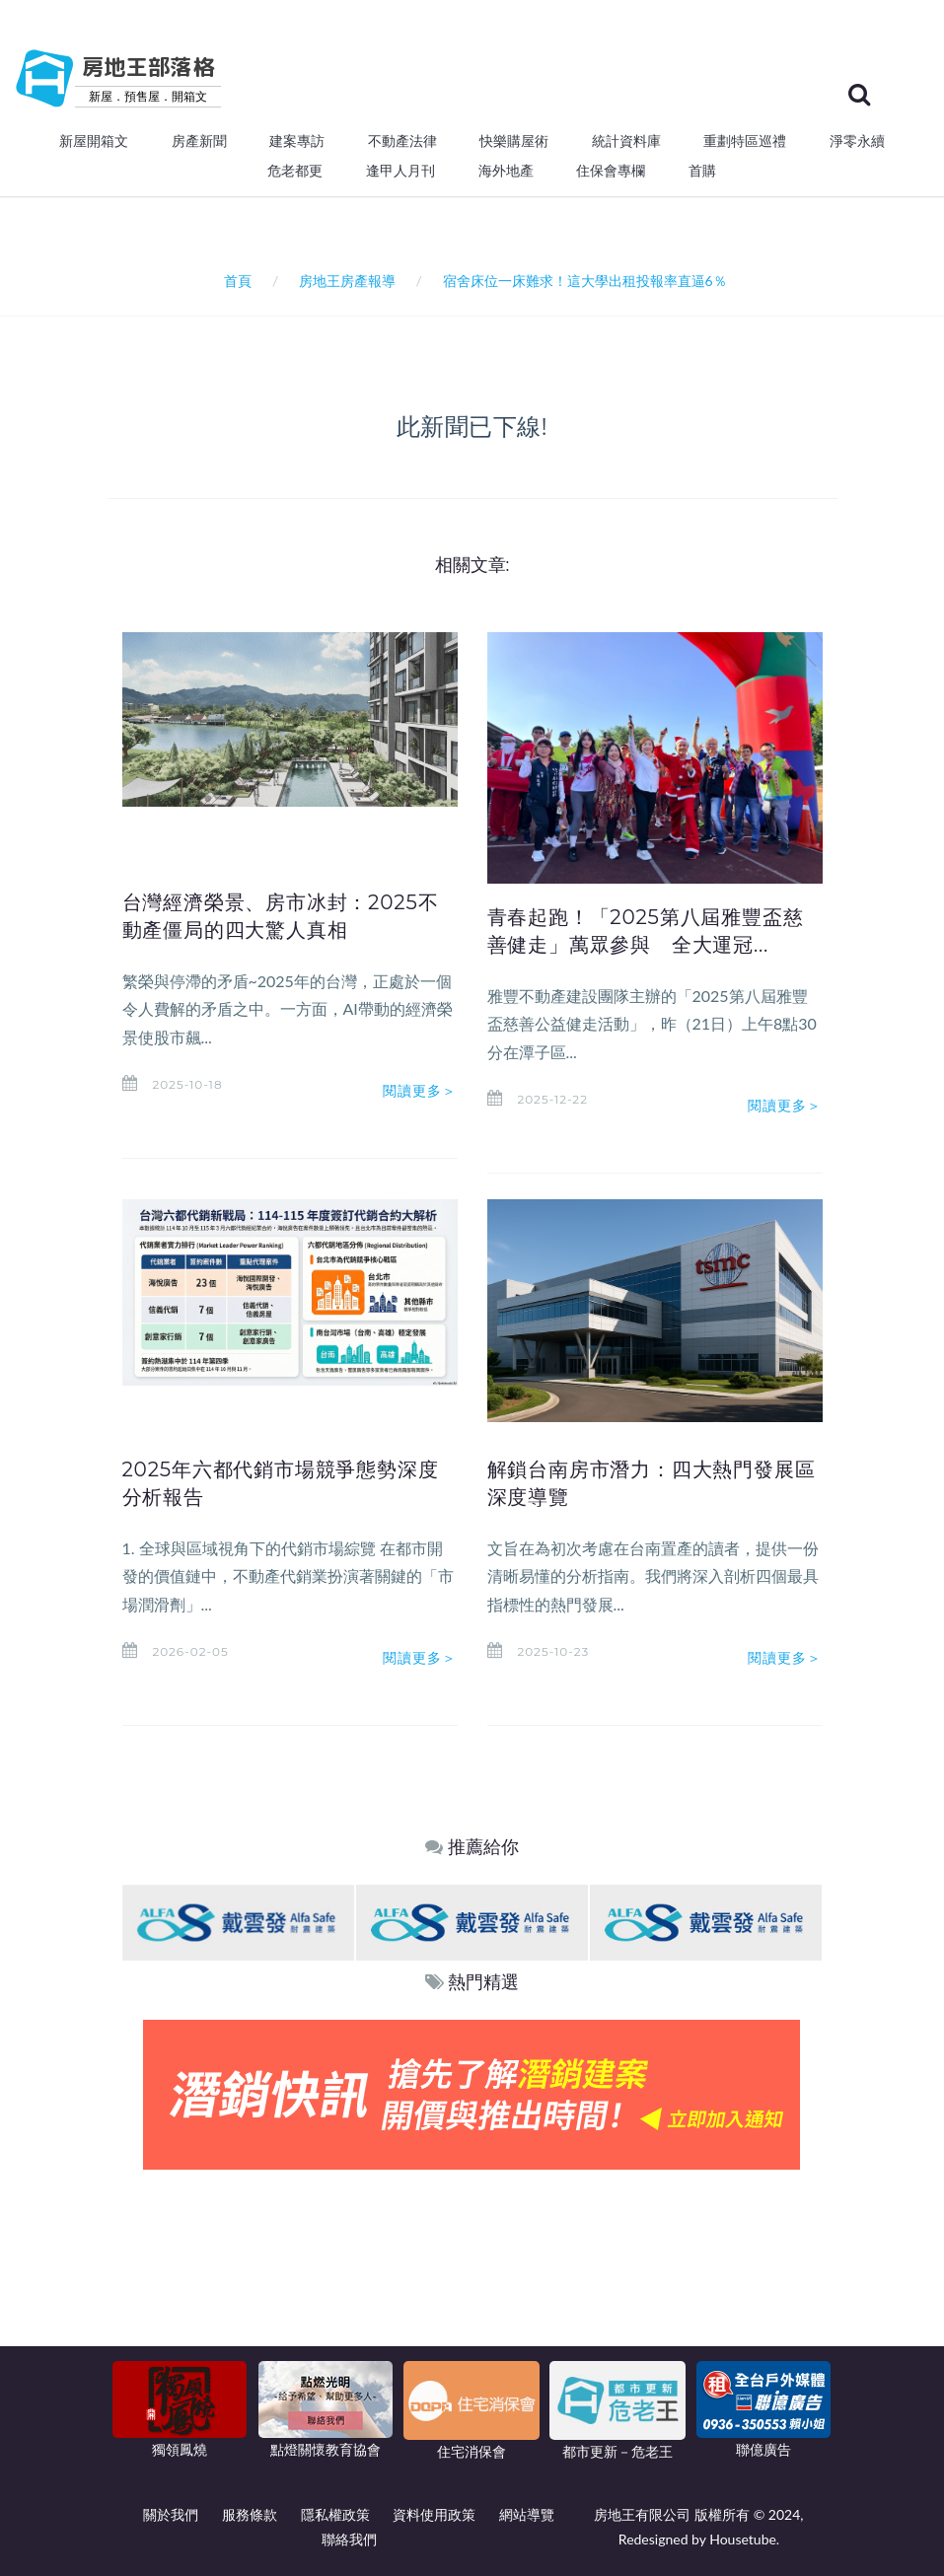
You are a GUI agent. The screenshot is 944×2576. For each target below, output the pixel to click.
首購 (702, 170)
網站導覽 (526, 2514)
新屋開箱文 (93, 141)
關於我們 (170, 2514)
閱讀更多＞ (420, 1091)
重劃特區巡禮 (744, 141)
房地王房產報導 (347, 280)
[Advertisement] (472, 2318)
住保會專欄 (610, 170)
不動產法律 (402, 141)
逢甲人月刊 (400, 170)
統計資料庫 (626, 141)
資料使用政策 (434, 2514)
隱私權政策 (335, 2514)
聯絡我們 (349, 2539)
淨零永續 (857, 141)
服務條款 (249, 2514)
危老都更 (295, 170)
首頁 (234, 280)
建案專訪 (297, 141)
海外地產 (506, 170)
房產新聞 (199, 141)
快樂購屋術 (513, 141)
